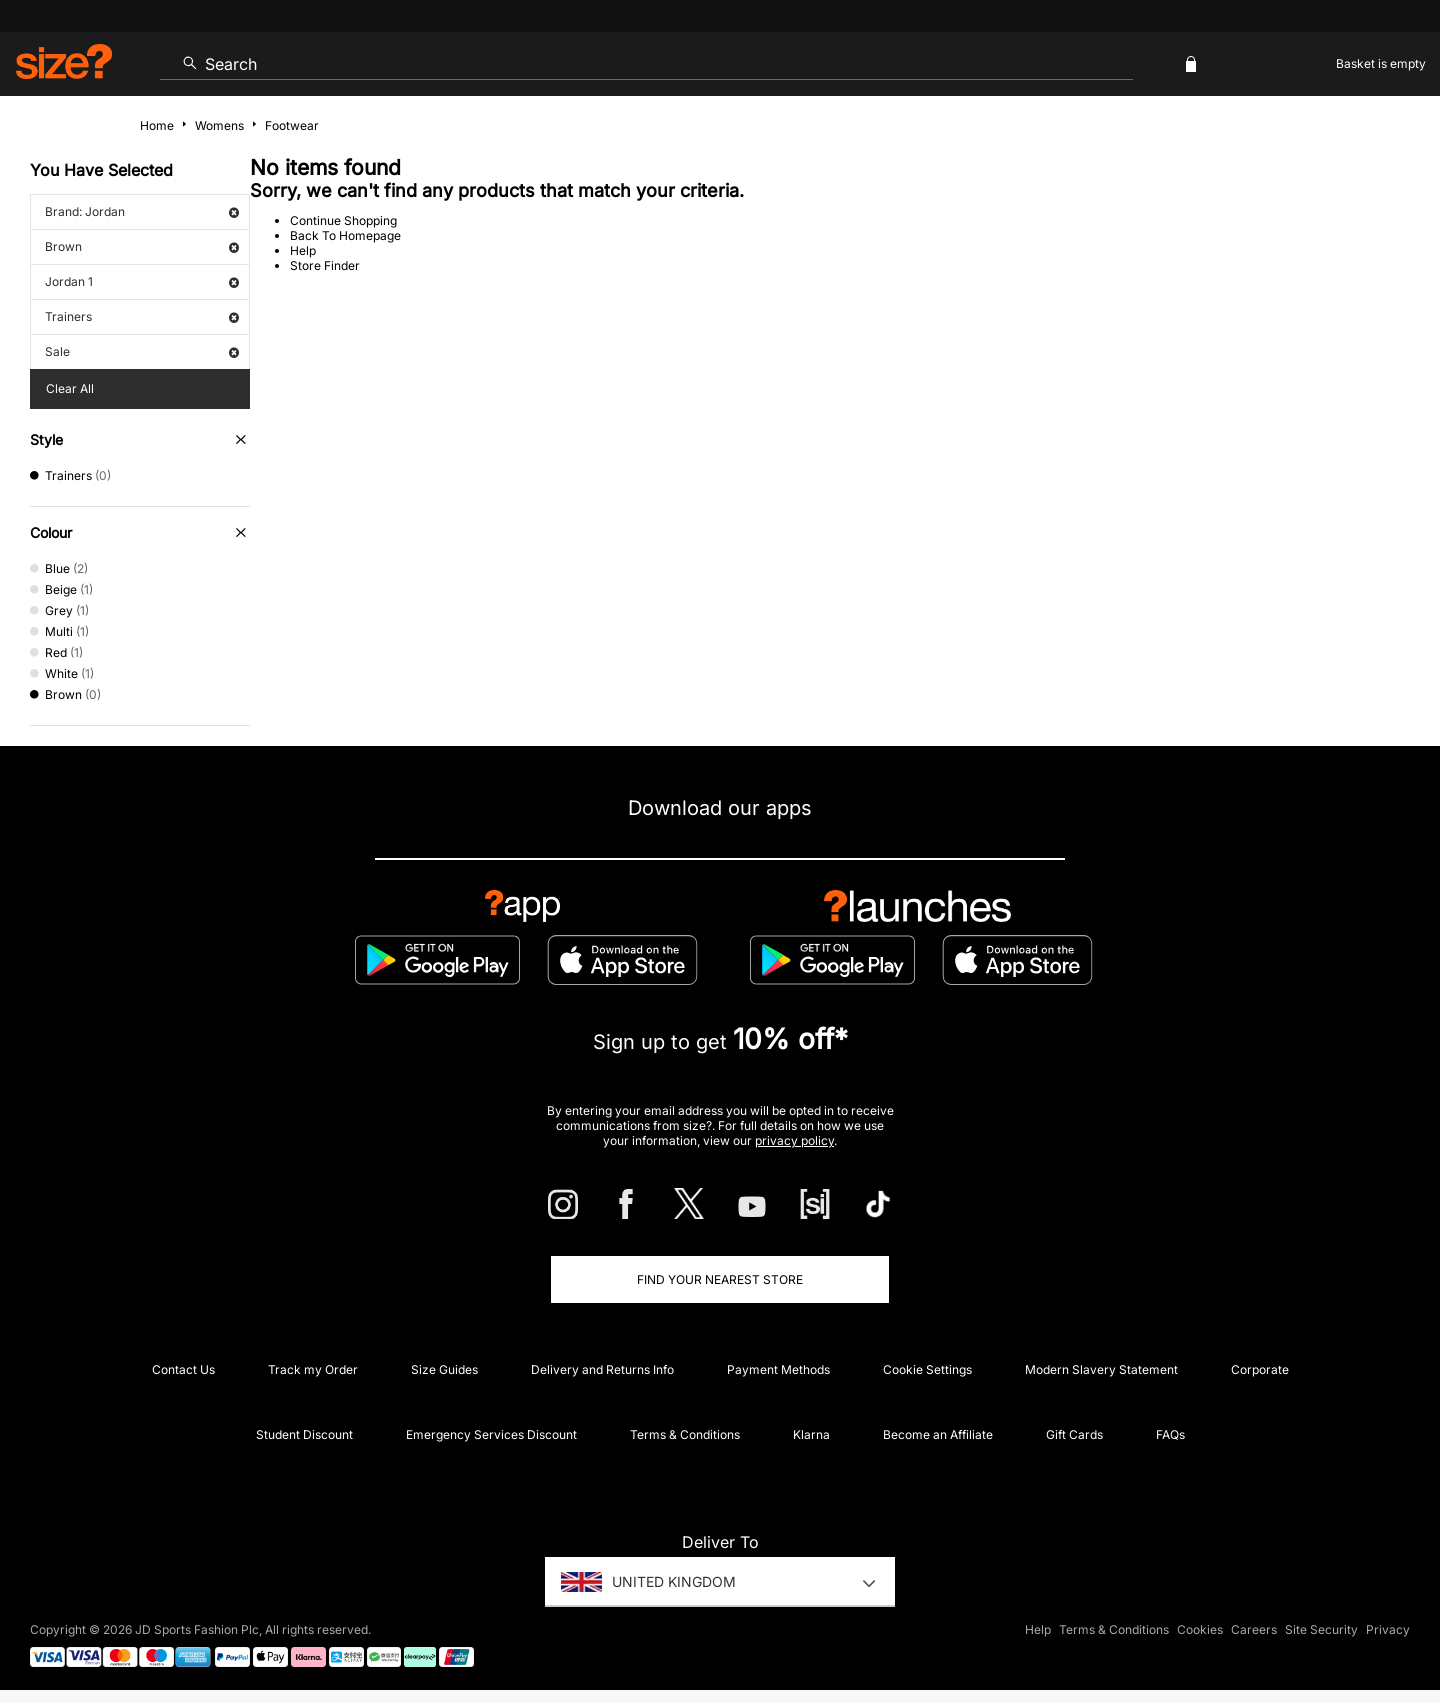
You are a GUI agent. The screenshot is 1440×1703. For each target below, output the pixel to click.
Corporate (1260, 1369)
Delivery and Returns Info (602, 1369)
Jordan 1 (142, 281)
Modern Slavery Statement (1101, 1369)
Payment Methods (778, 1369)
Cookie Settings (927, 1369)
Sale (142, 351)
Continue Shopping (343, 220)
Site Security (1321, 1629)
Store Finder (325, 265)
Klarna (811, 1434)
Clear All (70, 388)
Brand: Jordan (142, 211)
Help (303, 250)
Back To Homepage (345, 235)
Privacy (1388, 1629)
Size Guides (444, 1369)
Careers (1254, 1629)
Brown (142, 246)
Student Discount (304, 1434)
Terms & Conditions (685, 1434)
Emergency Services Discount (491, 1434)
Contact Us (183, 1369)
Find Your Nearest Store (720, 1279)
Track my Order (313, 1369)
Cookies (1200, 1629)
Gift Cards (1074, 1434)
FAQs (1170, 1434)
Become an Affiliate (938, 1434)
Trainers (142, 316)
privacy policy (794, 1140)
